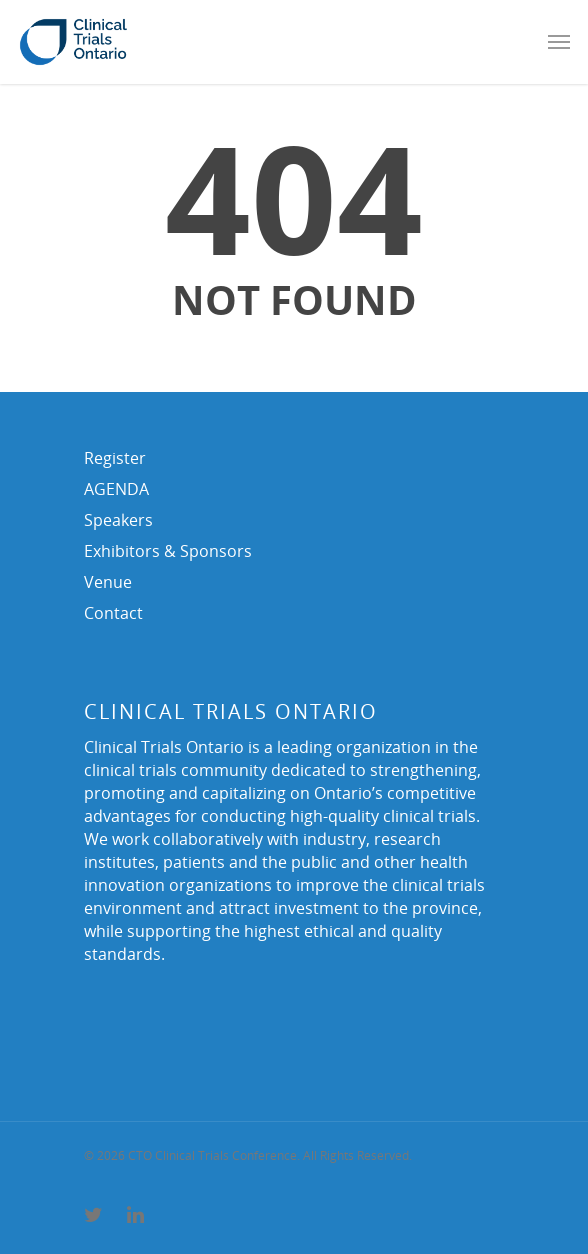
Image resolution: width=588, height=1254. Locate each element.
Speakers (118, 520)
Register (115, 458)
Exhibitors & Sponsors (168, 551)
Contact (113, 613)
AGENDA (116, 489)
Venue (108, 582)
